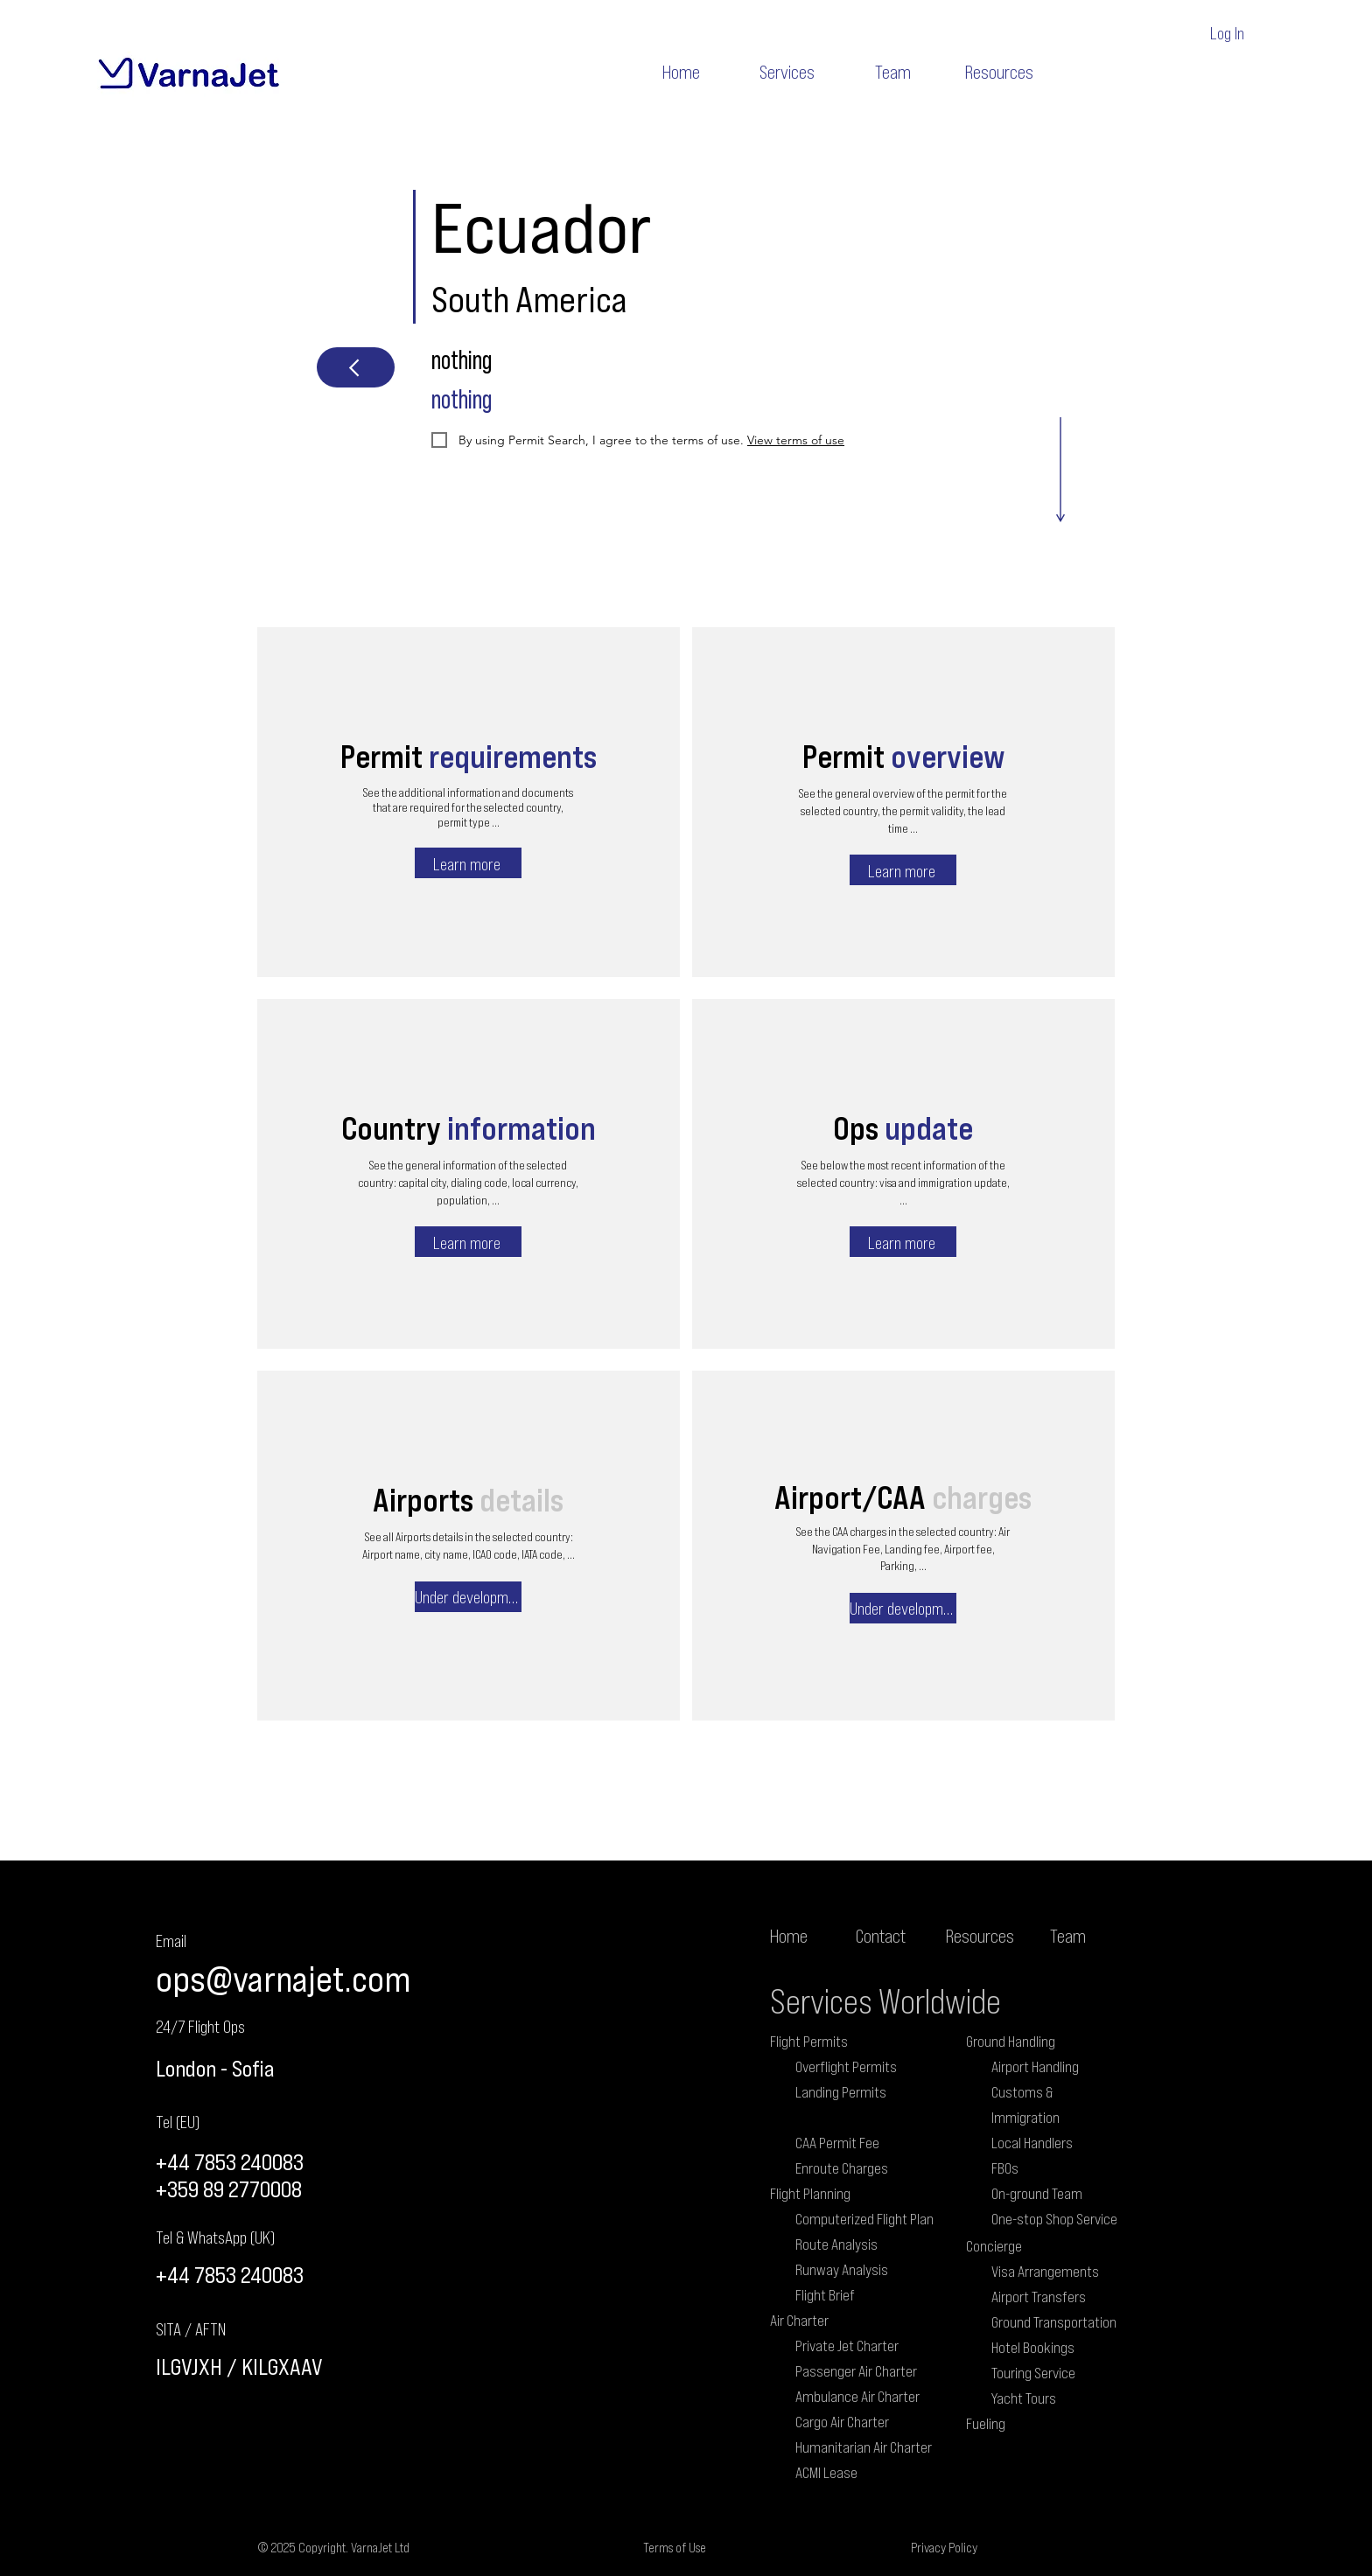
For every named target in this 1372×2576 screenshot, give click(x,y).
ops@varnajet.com (283, 1978)
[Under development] (468, 1596)
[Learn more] (468, 863)
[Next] (356, 367)
